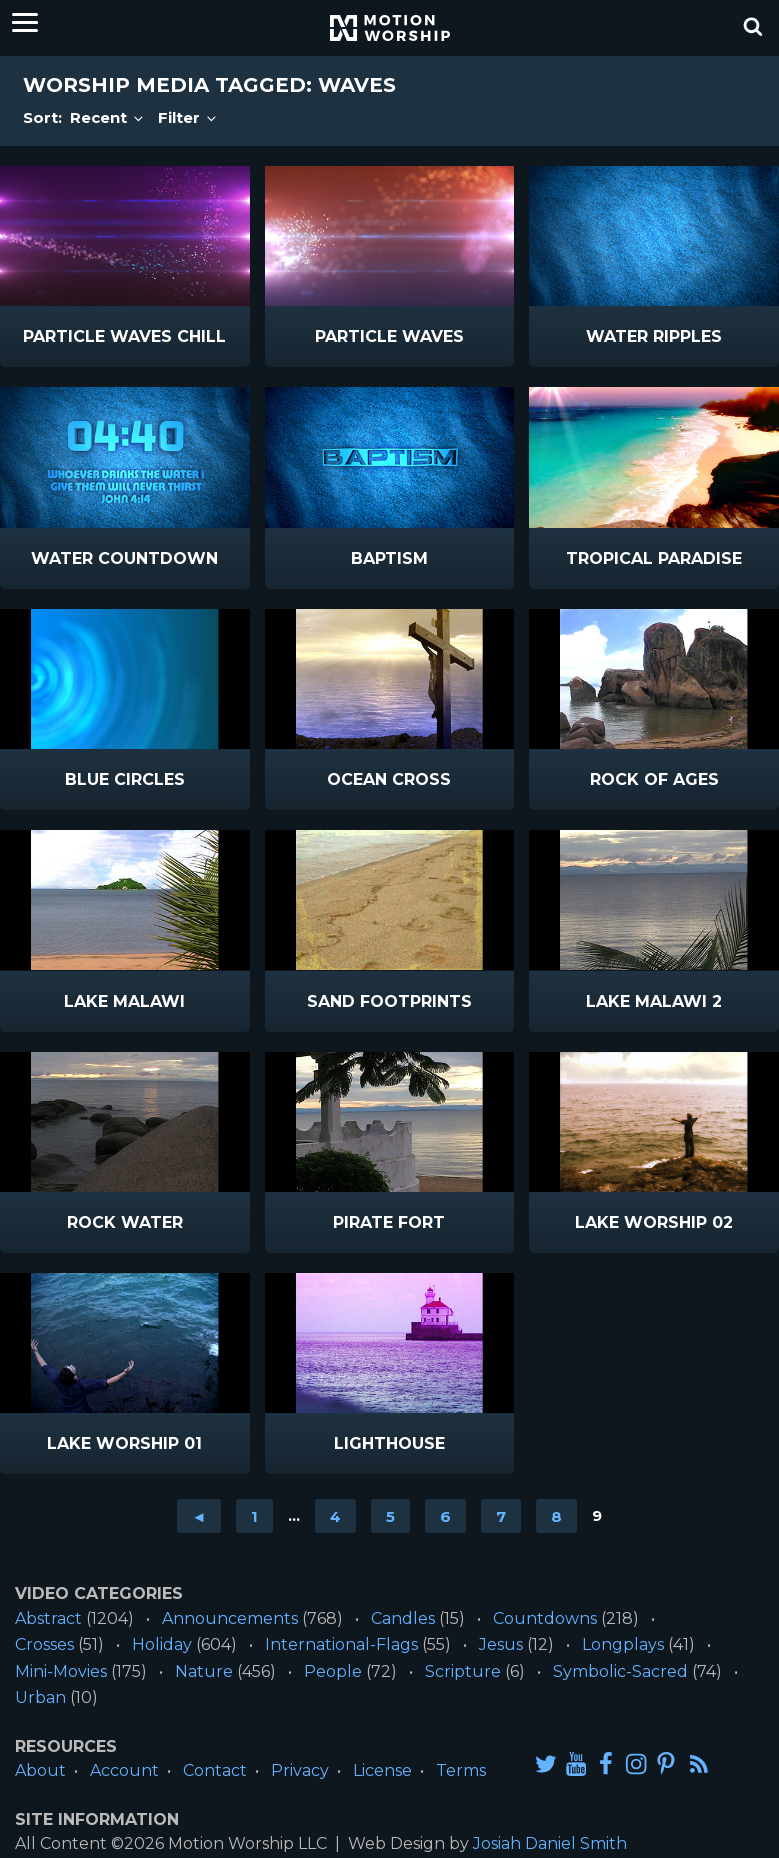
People (333, 1671)
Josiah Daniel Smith (550, 1843)
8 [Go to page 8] (556, 1515)
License (382, 1770)
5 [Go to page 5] (390, 1515)
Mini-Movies (61, 1671)
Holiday (162, 1644)
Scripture (463, 1671)
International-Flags (341, 1644)
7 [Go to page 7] (501, 1515)
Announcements (230, 1618)
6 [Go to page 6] (445, 1515)
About (40, 1770)
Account (124, 1770)
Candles (403, 1618)
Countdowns (545, 1618)
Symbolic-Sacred (620, 1671)
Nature (204, 1671)
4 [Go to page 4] (335, 1515)
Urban (40, 1697)
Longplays (623, 1644)
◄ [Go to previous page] (199, 1515)
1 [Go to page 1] (254, 1515)
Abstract (48, 1618)
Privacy (300, 1770)
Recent (108, 117)
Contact (215, 1770)
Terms (461, 1770)
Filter (188, 117)
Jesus (501, 1644)
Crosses (44, 1644)
